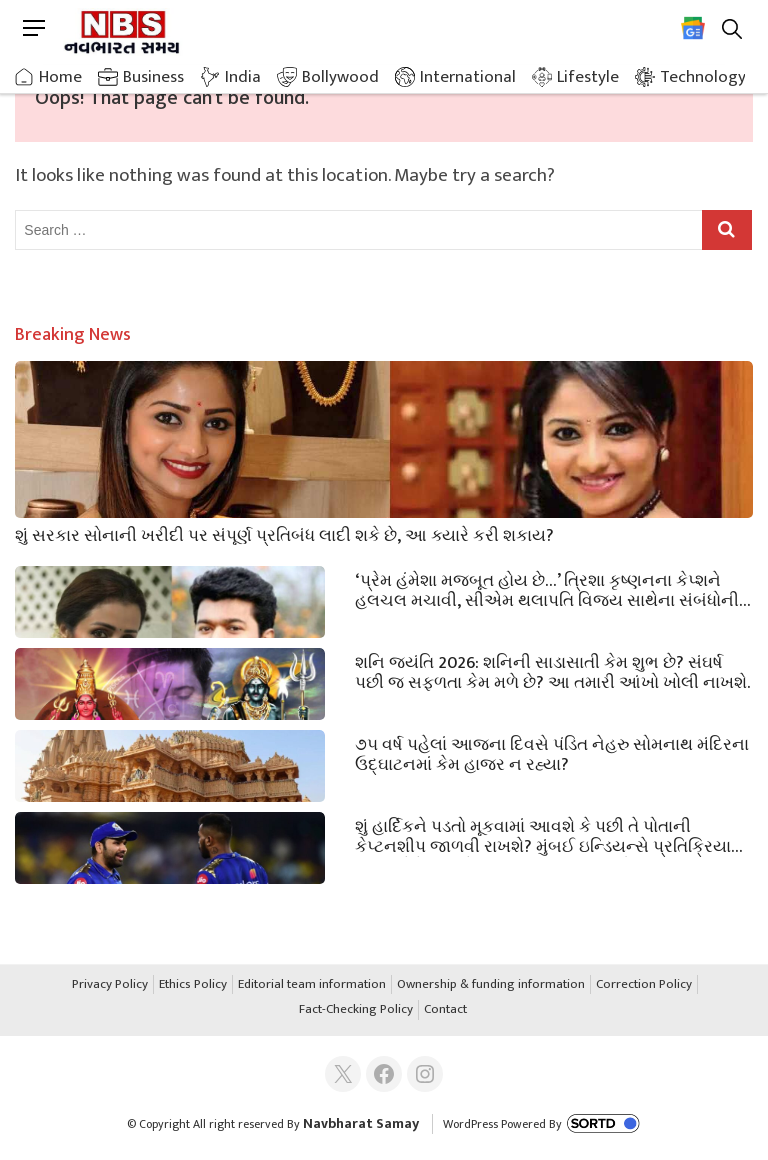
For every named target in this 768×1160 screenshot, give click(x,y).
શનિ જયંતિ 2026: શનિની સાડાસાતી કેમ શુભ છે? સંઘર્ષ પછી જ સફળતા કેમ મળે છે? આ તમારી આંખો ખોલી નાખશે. (552, 671)
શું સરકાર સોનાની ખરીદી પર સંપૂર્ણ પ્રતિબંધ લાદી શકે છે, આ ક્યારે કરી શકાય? (284, 534)
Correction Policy (644, 985)
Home (60, 77)
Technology (703, 77)
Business (153, 77)
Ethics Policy (193, 985)
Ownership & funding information (491, 985)
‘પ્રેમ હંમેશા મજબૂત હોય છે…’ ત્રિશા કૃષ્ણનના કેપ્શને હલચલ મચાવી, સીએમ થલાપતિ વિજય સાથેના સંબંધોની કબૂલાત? (547, 589)
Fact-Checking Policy (356, 1010)
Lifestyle (588, 77)
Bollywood (340, 77)
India (243, 77)
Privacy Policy (110, 985)
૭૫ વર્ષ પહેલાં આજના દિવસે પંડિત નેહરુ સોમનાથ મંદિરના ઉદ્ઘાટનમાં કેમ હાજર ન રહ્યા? (552, 753)
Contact (445, 1010)
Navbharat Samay (361, 1123)
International (468, 77)
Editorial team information (312, 985)
